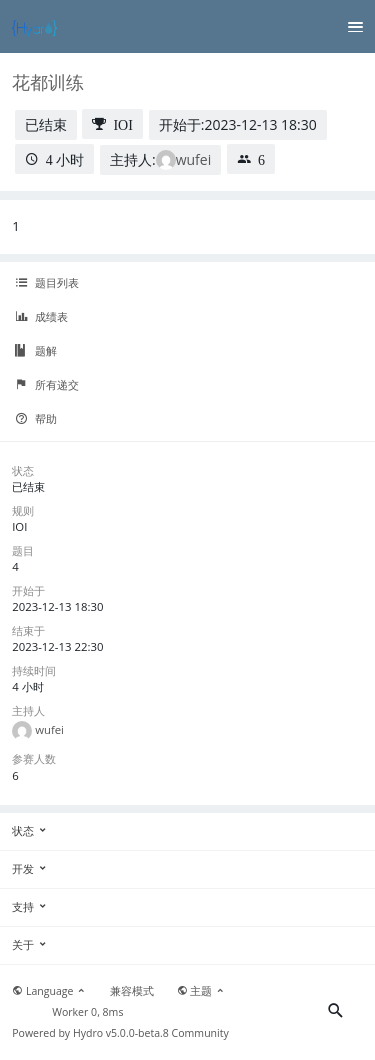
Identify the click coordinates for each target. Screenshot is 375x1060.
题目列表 (47, 283)
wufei (194, 159)
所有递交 (47, 385)
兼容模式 (132, 991)
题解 (36, 351)
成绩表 (41, 317)
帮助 (36, 419)
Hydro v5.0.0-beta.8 (121, 1033)
